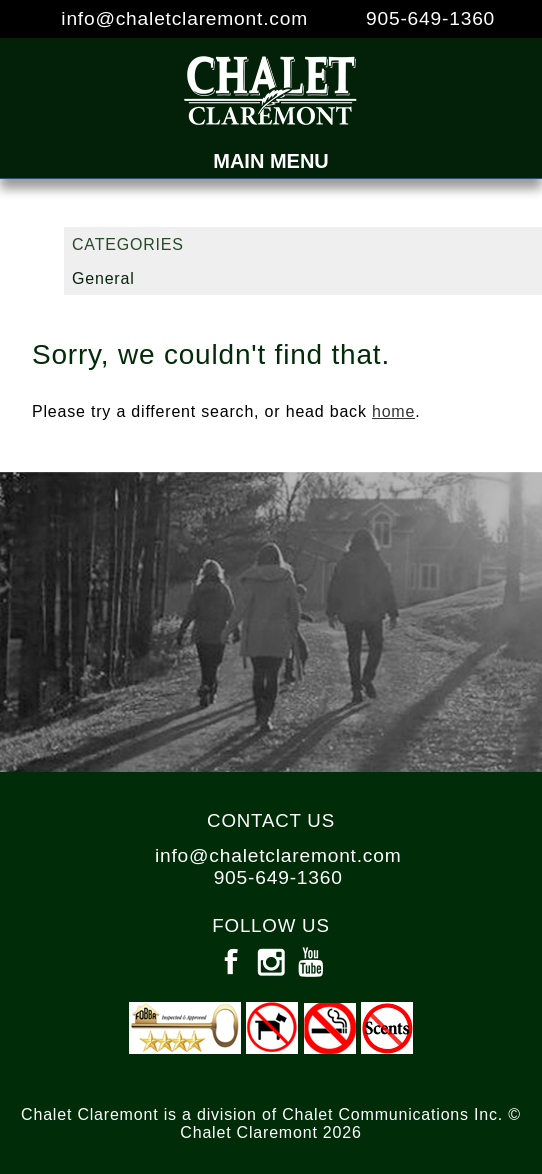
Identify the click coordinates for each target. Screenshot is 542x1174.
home (393, 411)
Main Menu (271, 161)
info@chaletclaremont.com (184, 18)
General (103, 278)
